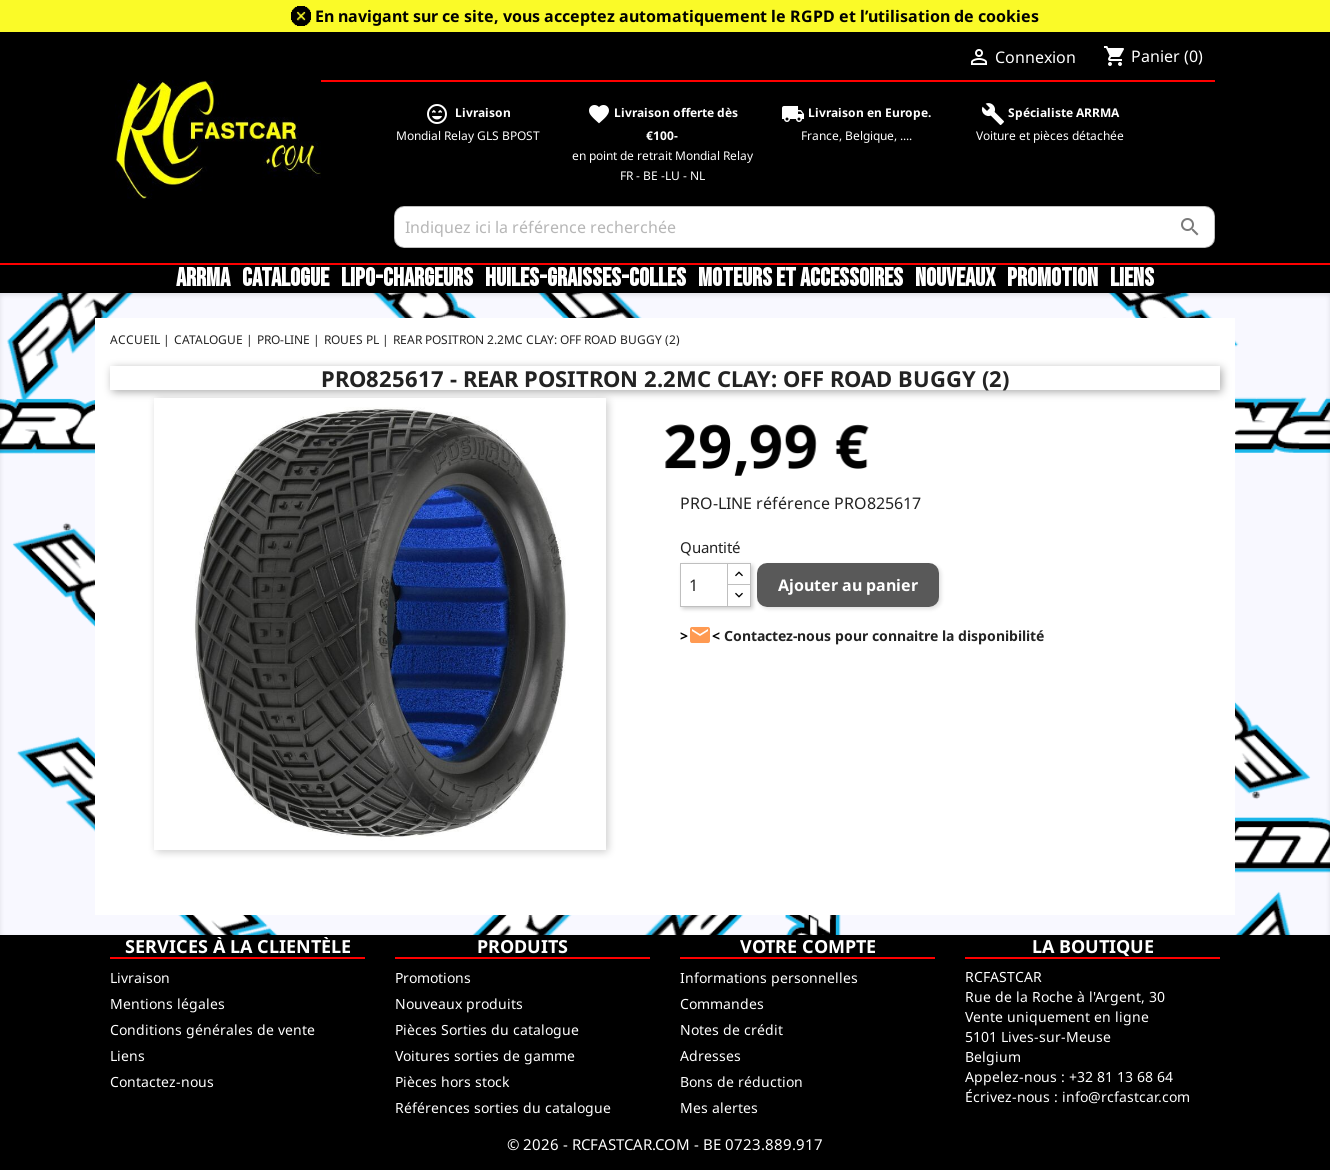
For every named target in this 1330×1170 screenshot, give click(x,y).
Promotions (433, 977)
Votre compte (808, 946)
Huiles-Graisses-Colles (585, 279)
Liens (1132, 279)
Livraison (140, 977)
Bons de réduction (741, 1081)
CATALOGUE (285, 279)
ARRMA (203, 279)
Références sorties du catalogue (503, 1107)
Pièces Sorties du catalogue (487, 1029)
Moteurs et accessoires (800, 279)
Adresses (710, 1055)
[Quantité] (704, 585)
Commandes (722, 1003)
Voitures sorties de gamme (485, 1055)
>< (700, 635)
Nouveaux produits (459, 1003)
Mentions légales (167, 1003)
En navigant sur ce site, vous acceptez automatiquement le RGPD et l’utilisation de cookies (677, 16)
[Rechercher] (804, 227)
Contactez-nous (162, 1081)
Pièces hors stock (452, 1081)
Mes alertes (719, 1107)
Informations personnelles (769, 977)
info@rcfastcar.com (1126, 1096)
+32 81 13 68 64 (1121, 1076)
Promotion (1052, 279)
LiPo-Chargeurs (407, 279)
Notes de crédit (731, 1029)
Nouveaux (955, 279)
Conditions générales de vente (212, 1029)
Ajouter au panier (848, 585)
